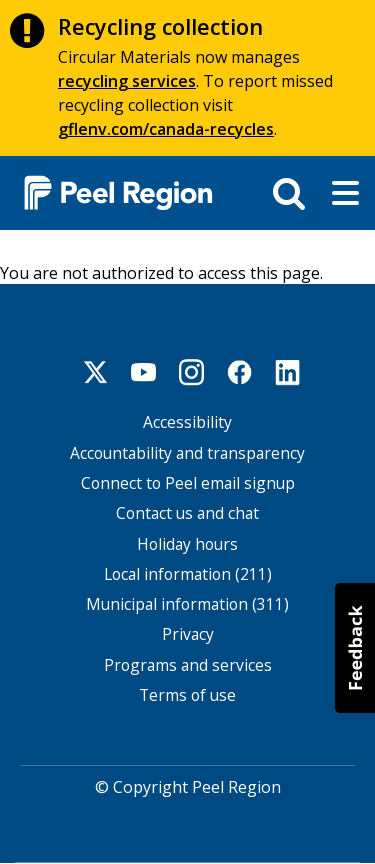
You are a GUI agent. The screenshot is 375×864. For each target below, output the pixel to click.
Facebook (240, 372)
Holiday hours (187, 544)
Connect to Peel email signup (188, 483)
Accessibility (187, 422)
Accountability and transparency (187, 453)
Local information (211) (188, 574)
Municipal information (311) (187, 604)
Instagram (192, 372)
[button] (355, 648)
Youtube (144, 372)
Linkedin (288, 372)
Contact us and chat (187, 513)
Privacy (188, 634)
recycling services (127, 81)
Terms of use (187, 695)
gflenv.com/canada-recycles (166, 129)
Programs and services (188, 665)
